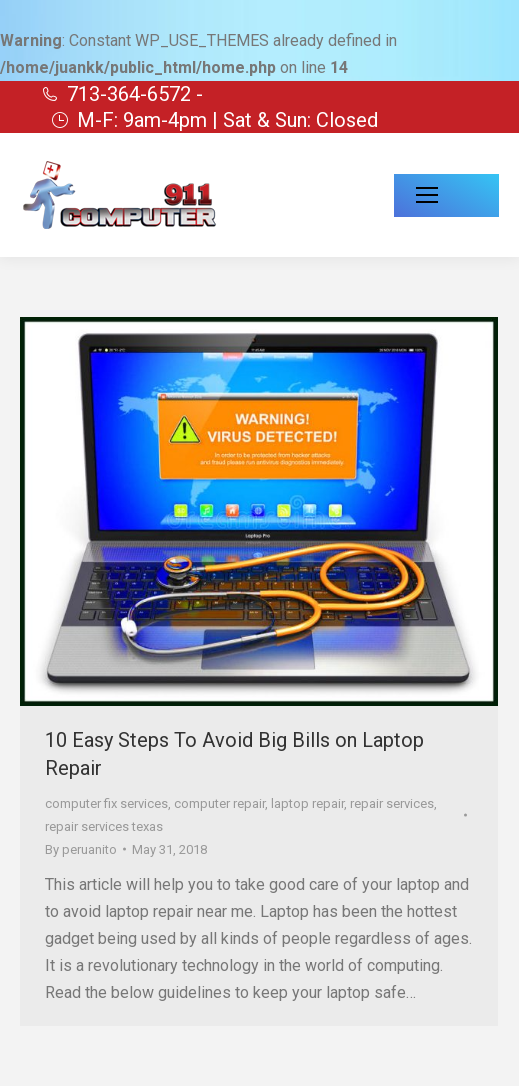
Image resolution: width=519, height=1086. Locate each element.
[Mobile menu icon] (446, 195)
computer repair (219, 803)
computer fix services (106, 803)
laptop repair (307, 803)
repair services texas (104, 826)
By (81, 849)
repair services (392, 803)
